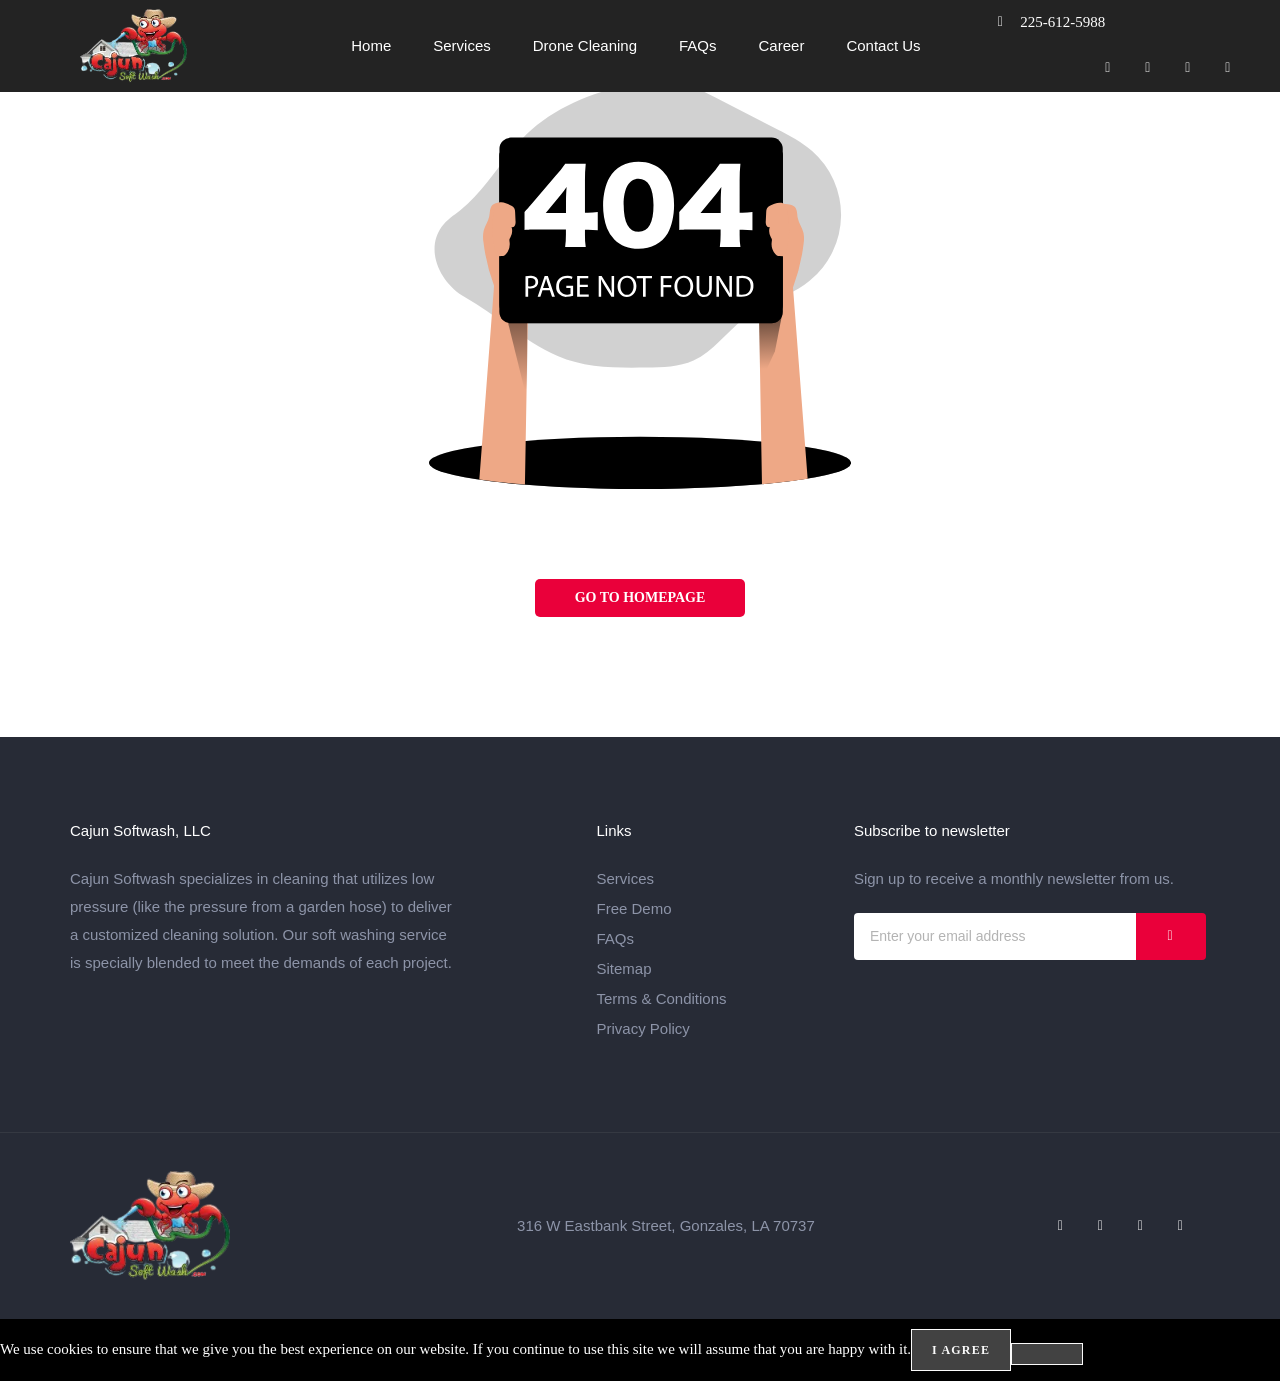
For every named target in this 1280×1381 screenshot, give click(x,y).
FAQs (698, 45)
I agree (961, 1350)
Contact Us (883, 45)
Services (462, 45)
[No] (1047, 1354)
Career (782, 45)
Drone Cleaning (585, 45)
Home (371, 45)
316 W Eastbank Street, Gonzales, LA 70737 (666, 1225)
